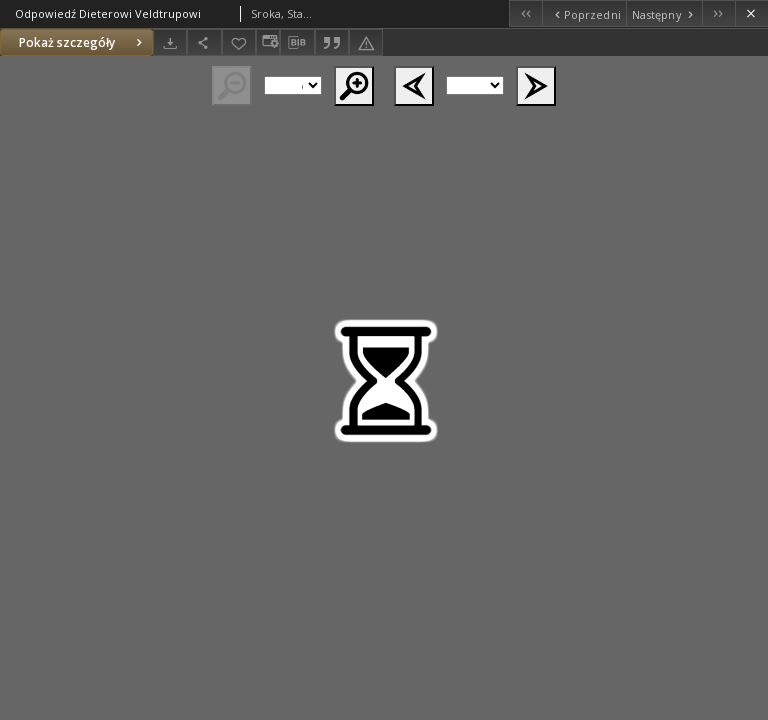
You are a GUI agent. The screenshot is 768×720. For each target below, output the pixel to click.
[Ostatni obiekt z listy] (718, 13)
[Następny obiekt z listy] (664, 13)
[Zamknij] (751, 13)
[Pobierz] (170, 42)
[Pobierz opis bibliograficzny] (297, 43)
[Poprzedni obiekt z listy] (583, 13)
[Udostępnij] (204, 42)
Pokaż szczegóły (83, 42)
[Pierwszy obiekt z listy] (525, 13)
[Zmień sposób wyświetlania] (268, 42)
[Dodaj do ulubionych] (239, 42)
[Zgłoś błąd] (366, 42)
